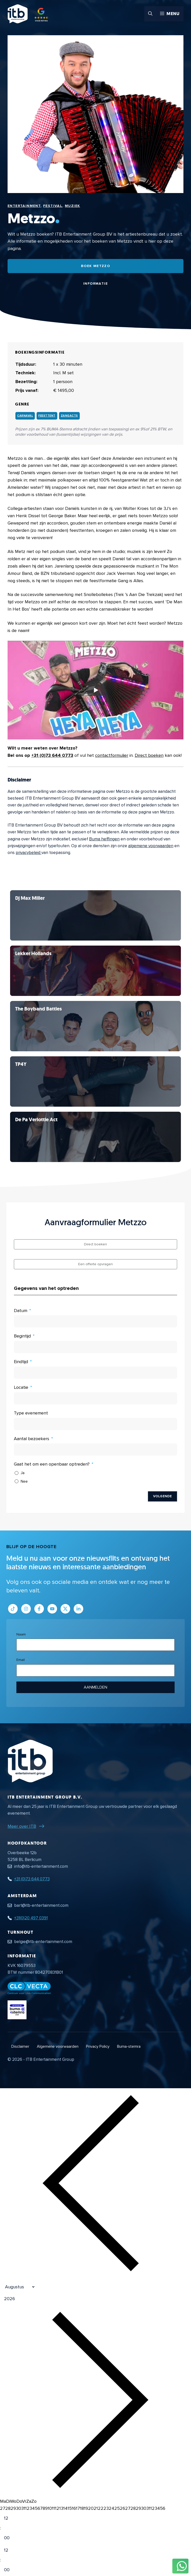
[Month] (18, 2287)
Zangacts (69, 415)
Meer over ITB (22, 1826)
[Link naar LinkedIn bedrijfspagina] (78, 1609)
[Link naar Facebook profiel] (39, 1609)
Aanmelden (95, 1687)
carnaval (25, 415)
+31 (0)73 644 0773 (52, 755)
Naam (21, 1634)
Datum (20, 1310)
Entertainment (24, 206)
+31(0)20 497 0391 (31, 1918)
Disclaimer (20, 2046)
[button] (150, 13)
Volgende (162, 1496)
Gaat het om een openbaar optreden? (52, 1464)
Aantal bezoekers (31, 1438)
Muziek (72, 206)
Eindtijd (21, 1361)
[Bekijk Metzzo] (95, 915)
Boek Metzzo (95, 266)
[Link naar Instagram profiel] (26, 1609)
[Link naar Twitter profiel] (65, 1609)
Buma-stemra (129, 2046)
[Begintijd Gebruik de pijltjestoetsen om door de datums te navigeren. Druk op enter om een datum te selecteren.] (95, 1347)
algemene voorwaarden (150, 845)
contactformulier (111, 755)
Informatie (95, 283)
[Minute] (10, 2538)
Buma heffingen (104, 839)
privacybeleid (28, 852)
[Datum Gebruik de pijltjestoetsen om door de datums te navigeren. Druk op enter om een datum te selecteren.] (95, 1321)
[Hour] (10, 2518)
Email (20, 1660)
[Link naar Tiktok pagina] (13, 1609)
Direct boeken (149, 755)
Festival (52, 206)
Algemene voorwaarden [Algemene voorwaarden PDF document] (57, 2046)
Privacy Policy (98, 2046)
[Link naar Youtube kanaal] (52, 1609)
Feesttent (47, 415)
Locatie (21, 1387)
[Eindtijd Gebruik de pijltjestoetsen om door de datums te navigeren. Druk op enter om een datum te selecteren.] (95, 1373)
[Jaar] (31, 2299)
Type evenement (31, 1413)
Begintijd (22, 1336)
